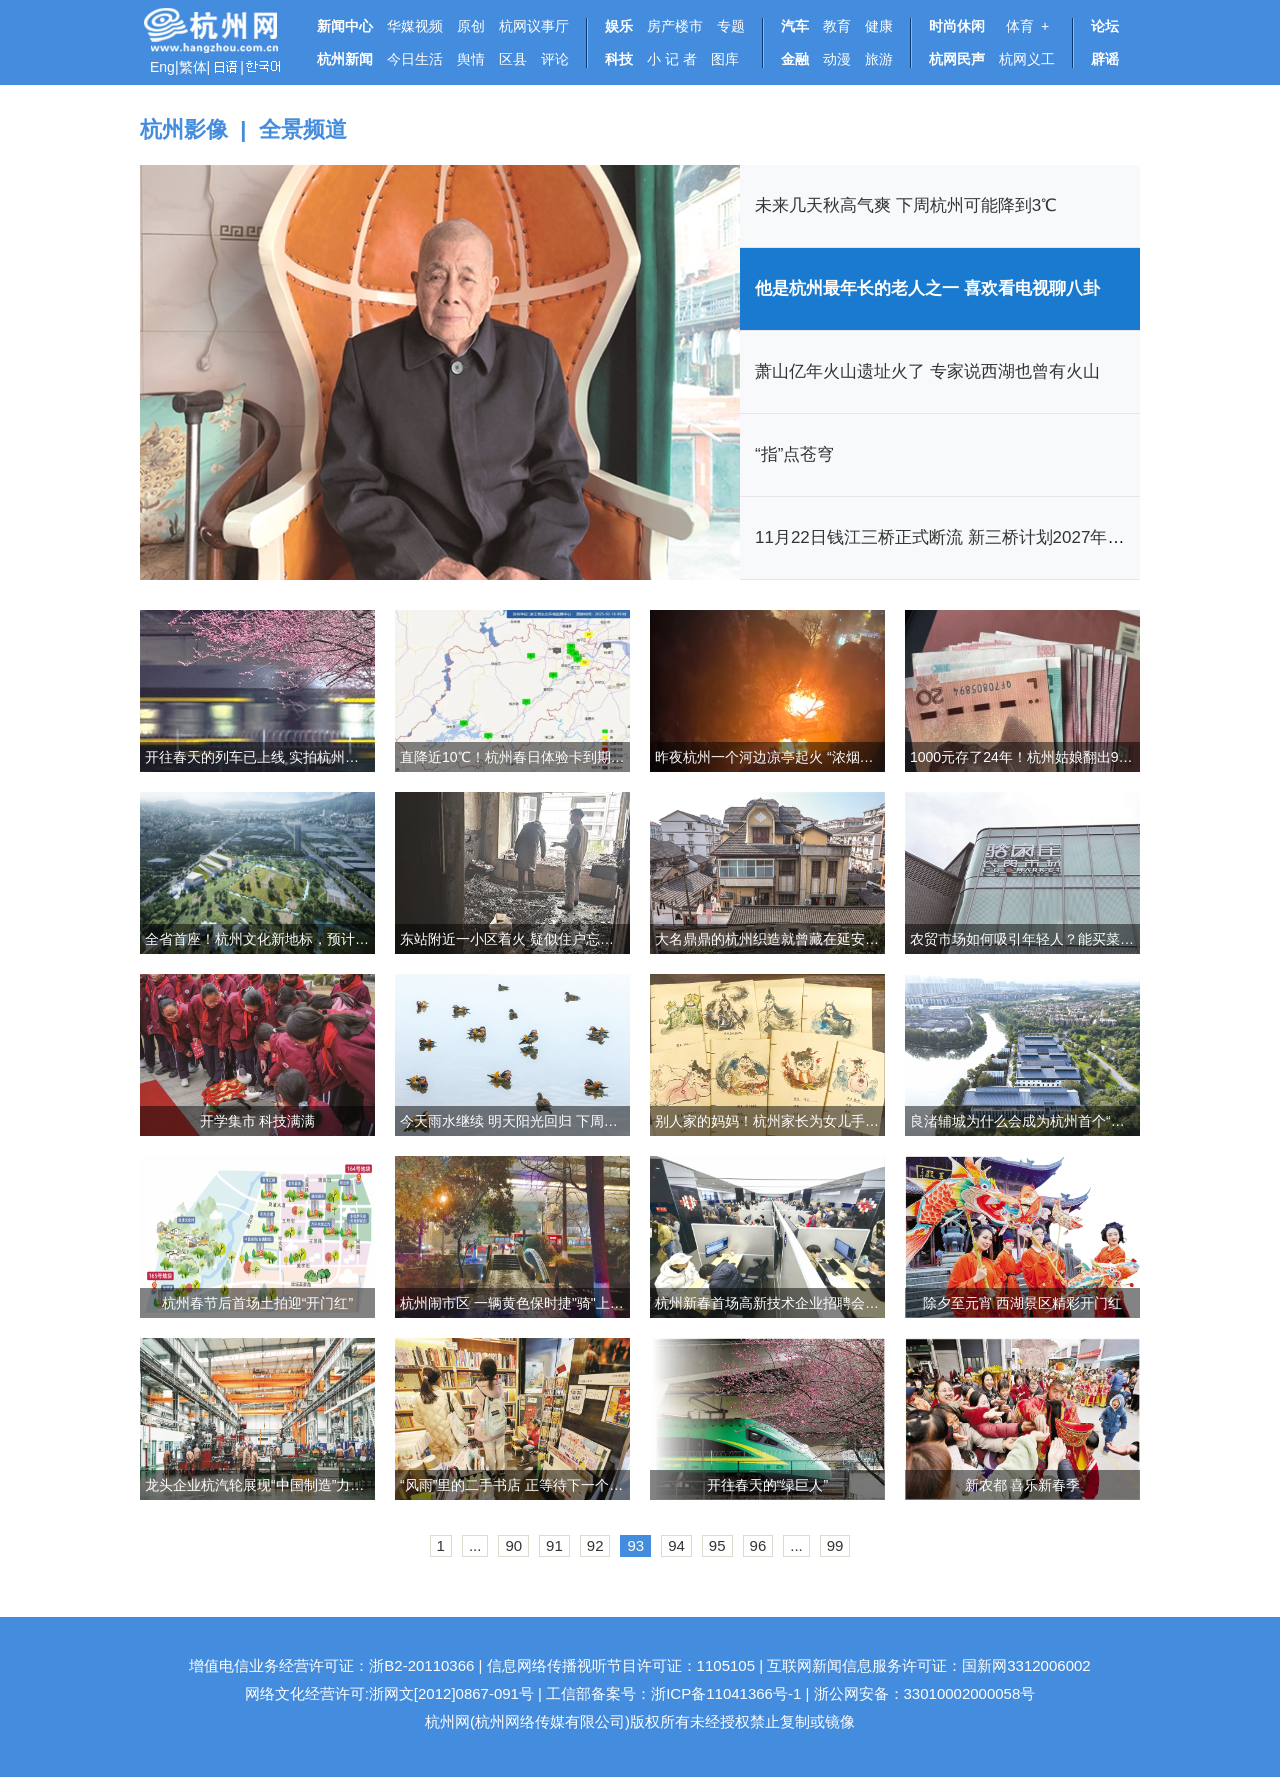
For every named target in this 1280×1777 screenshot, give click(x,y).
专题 (731, 26)
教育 (837, 26)
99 (835, 1545)
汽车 (795, 26)
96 (758, 1545)
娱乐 (619, 26)
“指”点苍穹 (794, 454)
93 (635, 1545)
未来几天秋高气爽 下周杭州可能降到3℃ (906, 205)
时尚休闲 (957, 26)
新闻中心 (345, 26)
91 (554, 1545)
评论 (555, 59)
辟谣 (1105, 59)
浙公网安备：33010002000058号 (925, 1693)
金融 (795, 59)
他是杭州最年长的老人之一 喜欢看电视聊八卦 (927, 288)
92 (595, 1545)
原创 (471, 26)
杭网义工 (1027, 59)
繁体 (193, 67)
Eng (162, 67)
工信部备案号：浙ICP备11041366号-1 (673, 1693)
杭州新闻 (345, 59)
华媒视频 (415, 26)
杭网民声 (957, 59)
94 (676, 1545)
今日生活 (415, 59)
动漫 (837, 59)
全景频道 (303, 129)
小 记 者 (672, 59)
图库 (725, 59)
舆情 (471, 59)
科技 (619, 59)
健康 (879, 26)
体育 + (1024, 26)
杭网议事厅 (534, 26)
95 (717, 1545)
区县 (513, 59)
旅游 (879, 59)
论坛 (1105, 26)
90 (513, 1545)
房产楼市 (675, 26)
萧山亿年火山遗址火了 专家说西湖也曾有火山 (927, 371)
